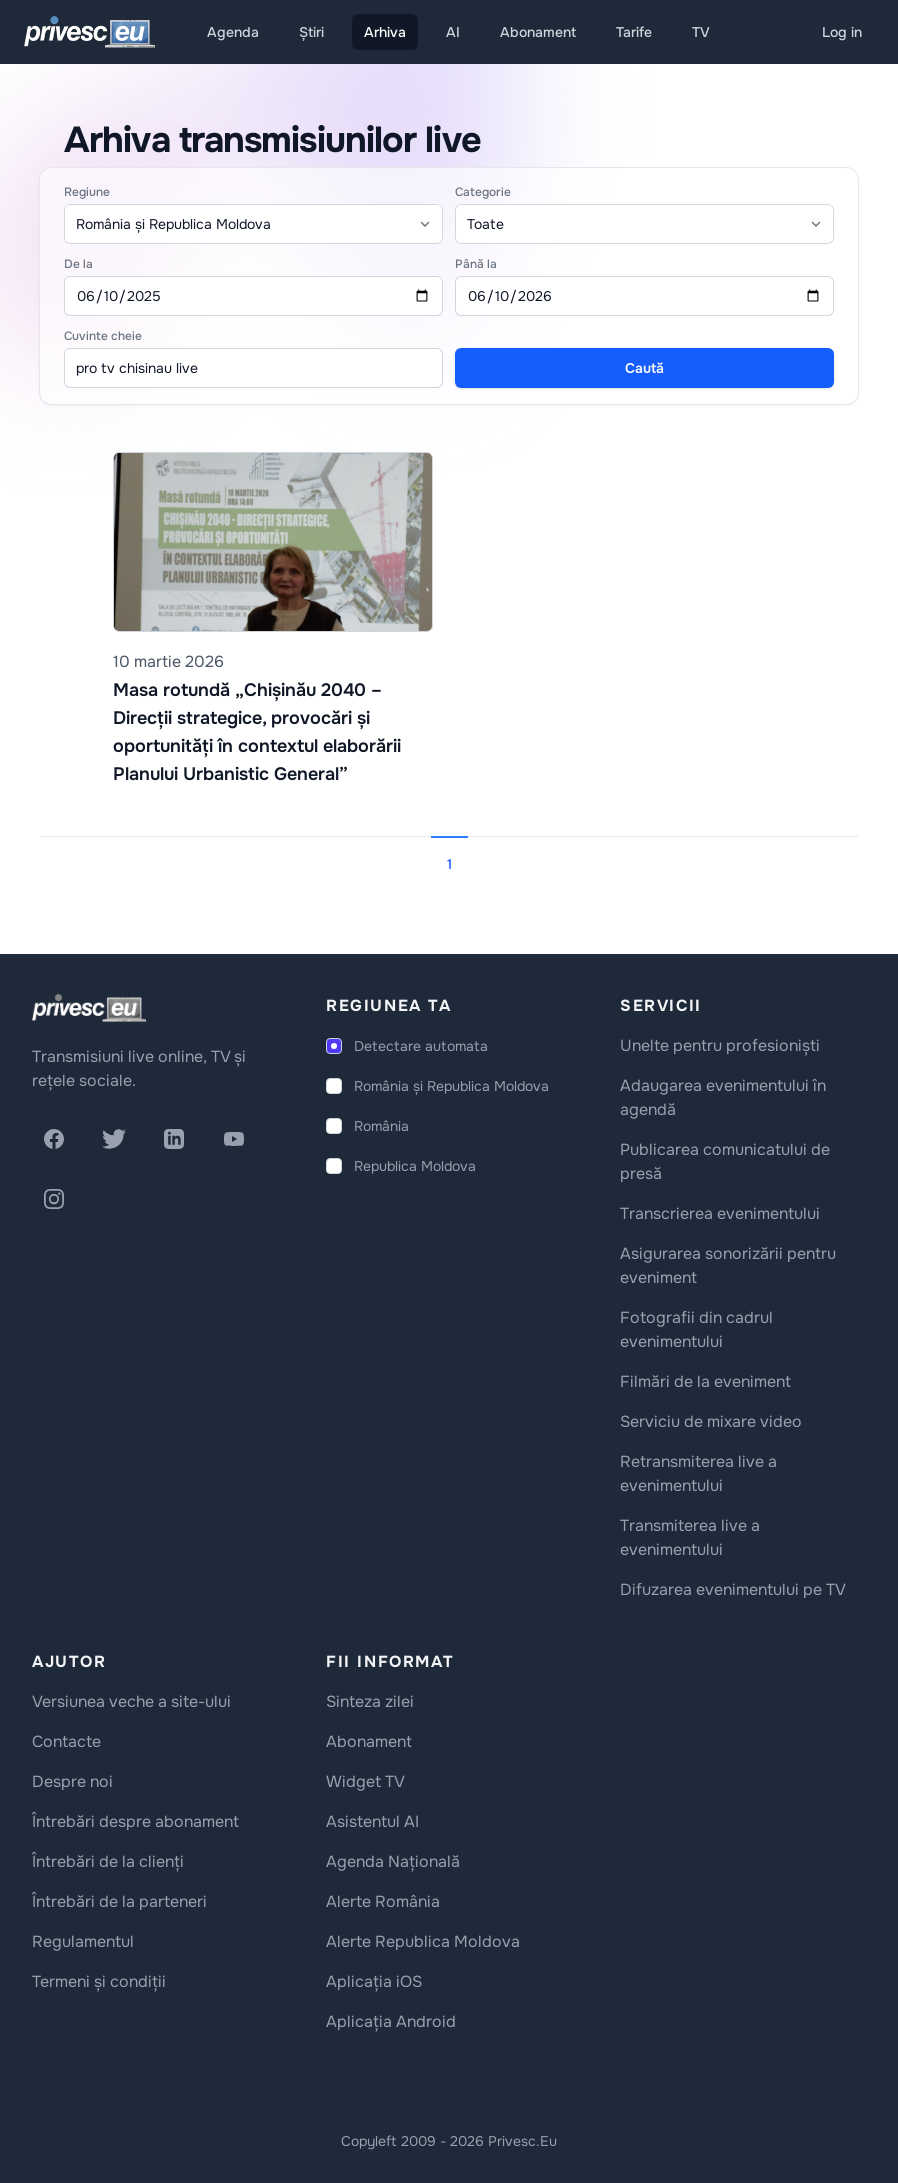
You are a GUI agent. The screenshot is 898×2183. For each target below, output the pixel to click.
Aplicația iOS (374, 1981)
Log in (842, 32)
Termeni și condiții (99, 1981)
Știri (311, 32)
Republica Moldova (415, 1166)
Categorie (483, 192)
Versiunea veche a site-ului (131, 1701)
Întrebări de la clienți (108, 1861)
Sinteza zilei (370, 1701)
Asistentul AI (372, 1821)
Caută (644, 368)
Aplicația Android (391, 2021)
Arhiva (385, 32)
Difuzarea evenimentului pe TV (733, 1589)
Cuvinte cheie (103, 336)
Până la (476, 264)
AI (453, 32)
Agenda (233, 32)
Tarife (634, 32)
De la (78, 264)
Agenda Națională (393, 1861)
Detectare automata (421, 1046)
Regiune (87, 192)
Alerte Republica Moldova (423, 1941)
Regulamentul (83, 1941)
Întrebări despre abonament (135, 1821)
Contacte (66, 1741)
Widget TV (365, 1781)
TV (701, 32)
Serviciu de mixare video (711, 1421)
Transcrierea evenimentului (720, 1213)
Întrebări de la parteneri (119, 1901)
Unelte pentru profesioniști (720, 1045)
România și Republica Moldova (451, 1086)
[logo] (89, 1008)
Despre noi (72, 1781)
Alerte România (383, 1901)
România (381, 1126)
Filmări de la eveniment (705, 1381)
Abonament (538, 32)
